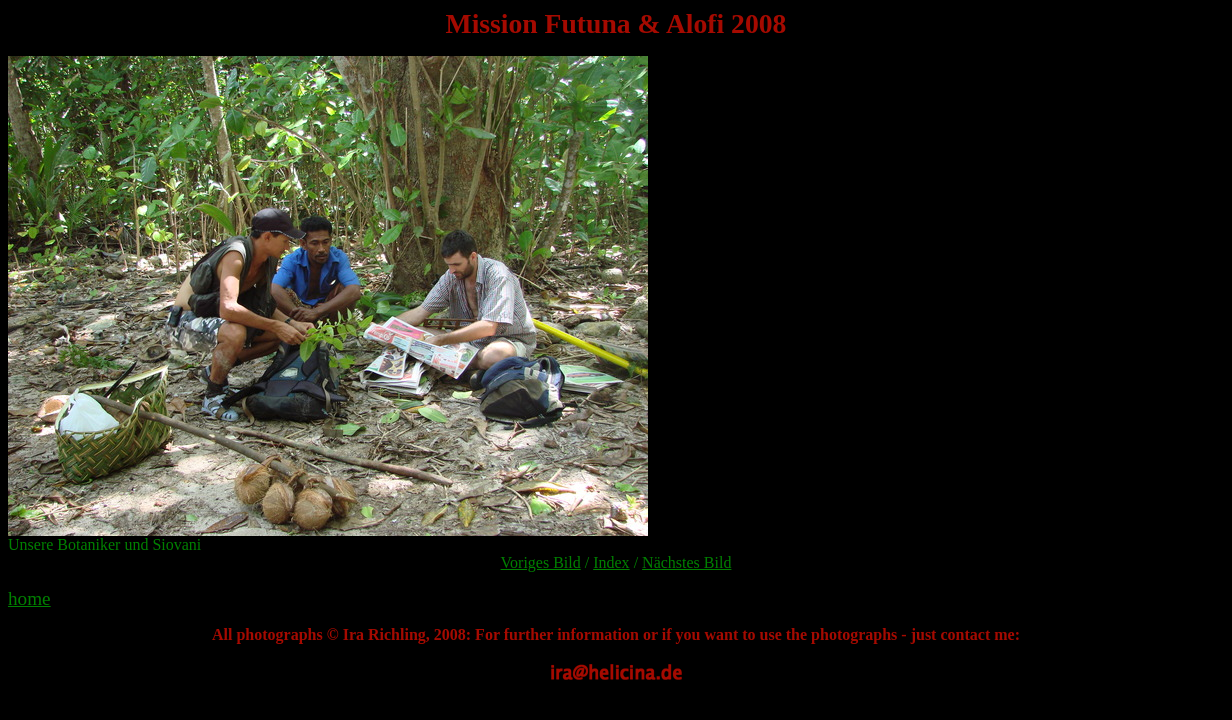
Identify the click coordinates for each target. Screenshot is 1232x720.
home (29, 598)
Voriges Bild (541, 562)
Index (611, 562)
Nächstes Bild (686, 562)
